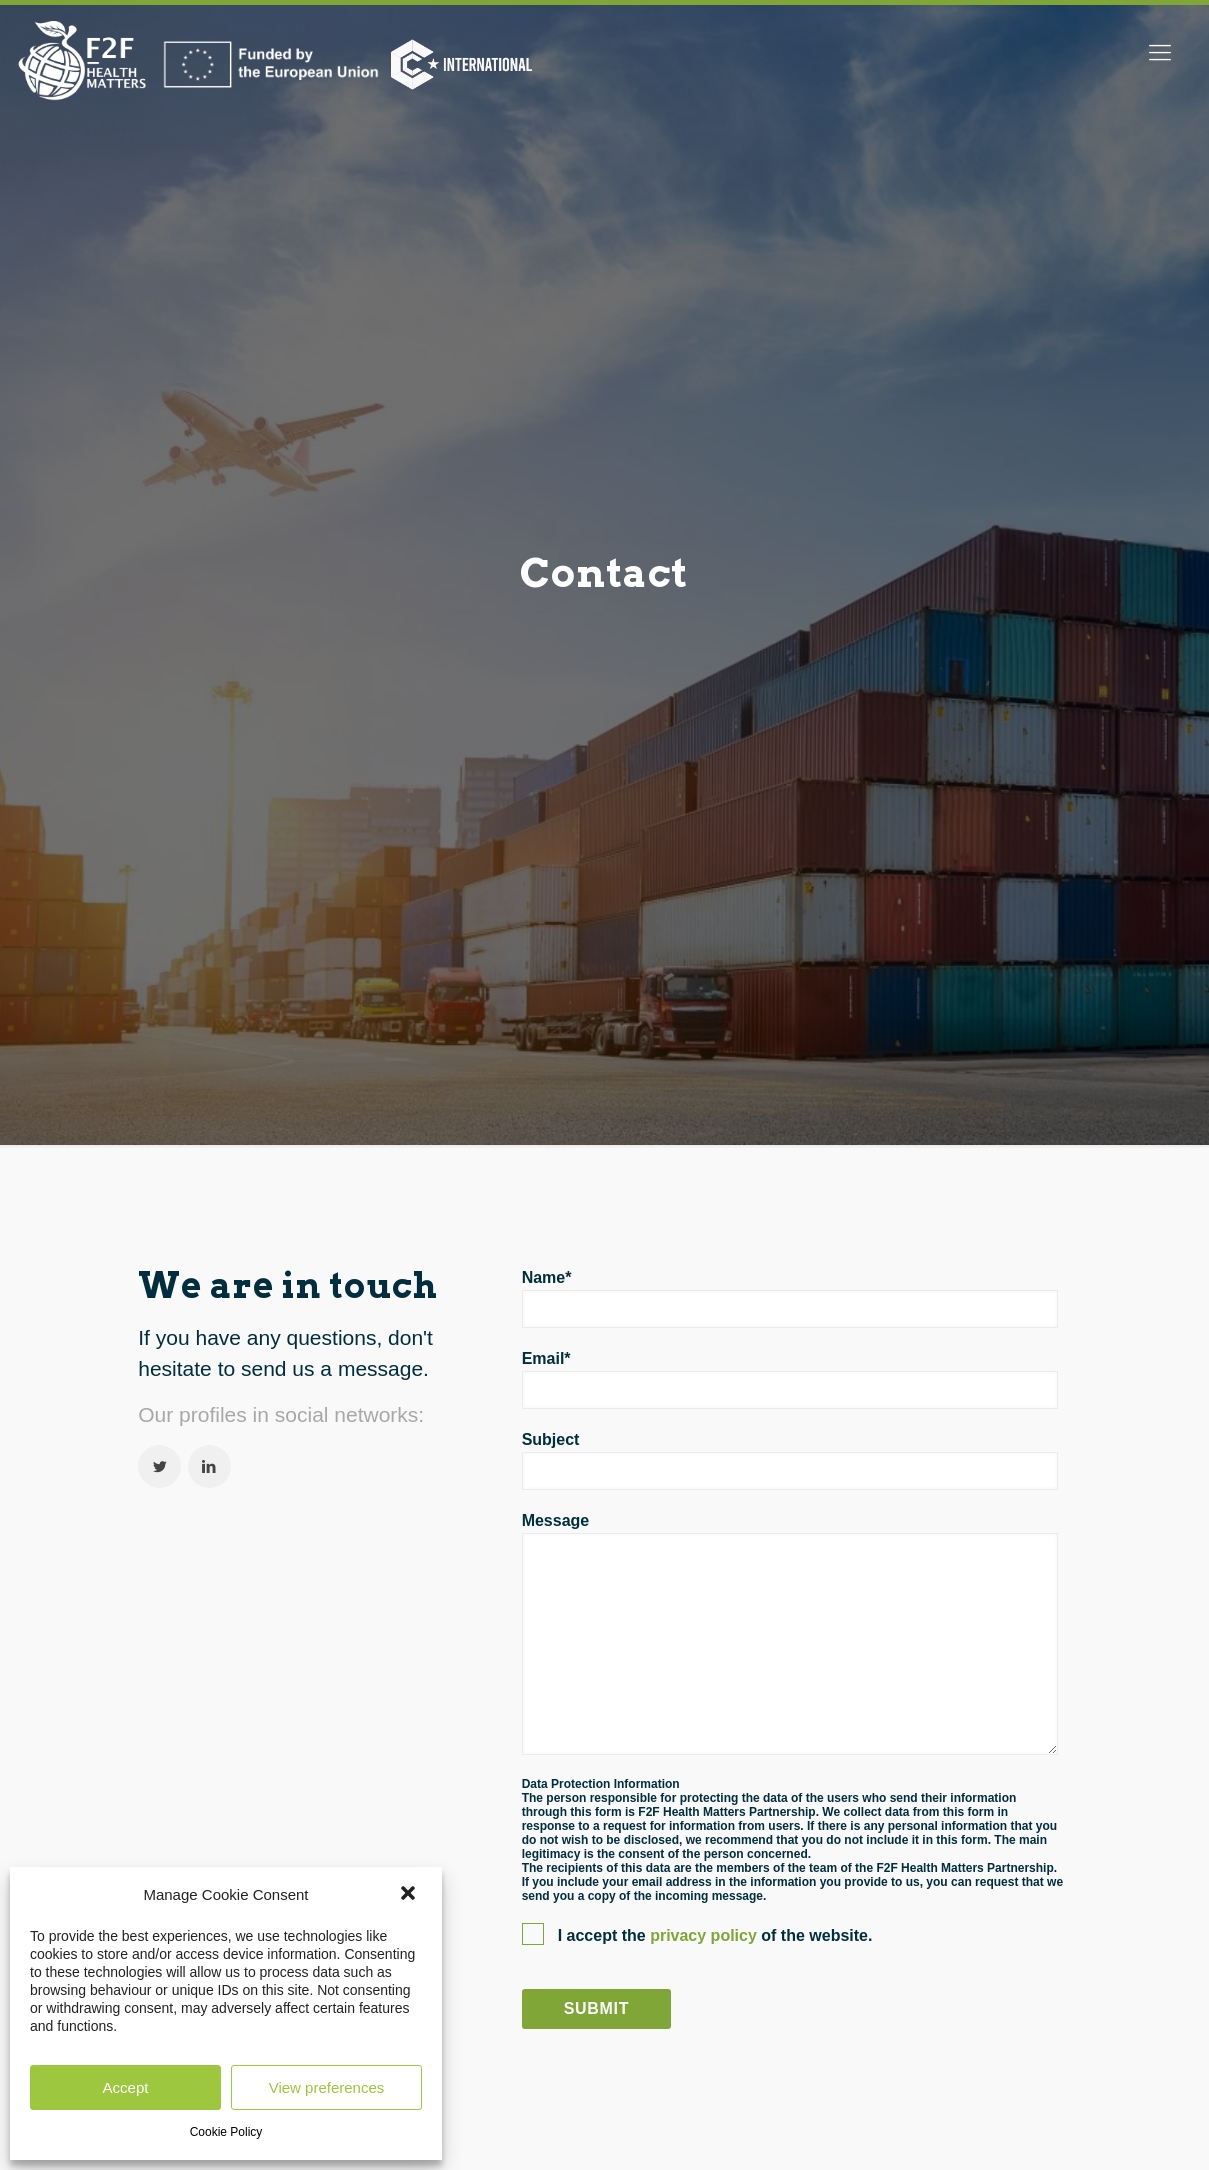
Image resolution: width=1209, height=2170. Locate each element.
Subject (790, 1460)
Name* (790, 1298)
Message (790, 1633)
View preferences (327, 2087)
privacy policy (705, 1935)
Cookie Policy (226, 2132)
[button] (410, 1895)
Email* (790, 1379)
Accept (126, 2087)
